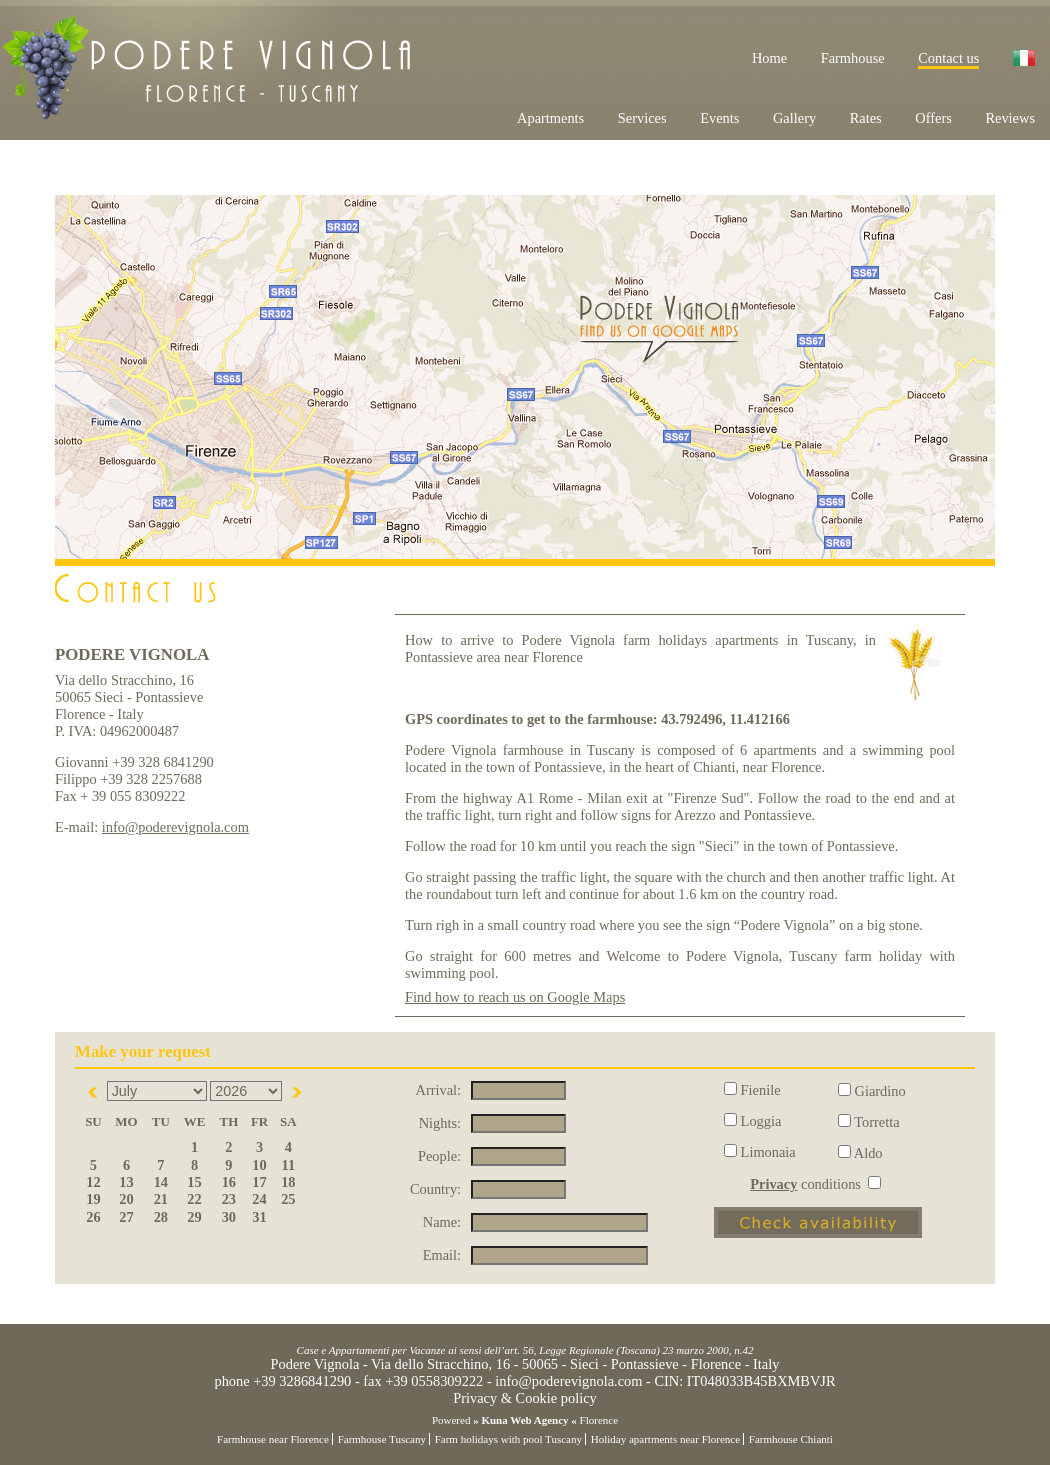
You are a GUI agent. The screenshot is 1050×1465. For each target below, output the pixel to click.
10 (259, 1165)
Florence (599, 1420)
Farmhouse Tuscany (382, 1439)
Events (719, 118)
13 (126, 1182)
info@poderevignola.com (175, 827)
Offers (933, 118)
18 (288, 1182)
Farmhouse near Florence (273, 1439)
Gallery (794, 118)
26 (93, 1217)
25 (288, 1199)
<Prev (94, 1091)
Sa (288, 1121)
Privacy (773, 1184)
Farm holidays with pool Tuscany (508, 1439)
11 (289, 1165)
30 (229, 1217)
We (195, 1121)
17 (259, 1182)
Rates (866, 118)
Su (93, 1121)
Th (229, 1121)
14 (161, 1182)
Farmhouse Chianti (791, 1439)
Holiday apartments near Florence (665, 1439)
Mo (126, 1121)
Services (642, 118)
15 (194, 1182)
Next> (297, 1091)
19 (93, 1199)
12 (93, 1182)
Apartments (550, 118)
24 (259, 1199)
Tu (161, 1121)
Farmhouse (853, 58)
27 (126, 1217)
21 (161, 1199)
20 (126, 1199)
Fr (259, 1121)
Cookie (537, 1398)
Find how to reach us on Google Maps (515, 997)
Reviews (1010, 118)
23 (229, 1199)
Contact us (948, 58)
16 (229, 1182)
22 (194, 1199)
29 (194, 1217)
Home (769, 58)
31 (259, 1217)
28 (161, 1217)
